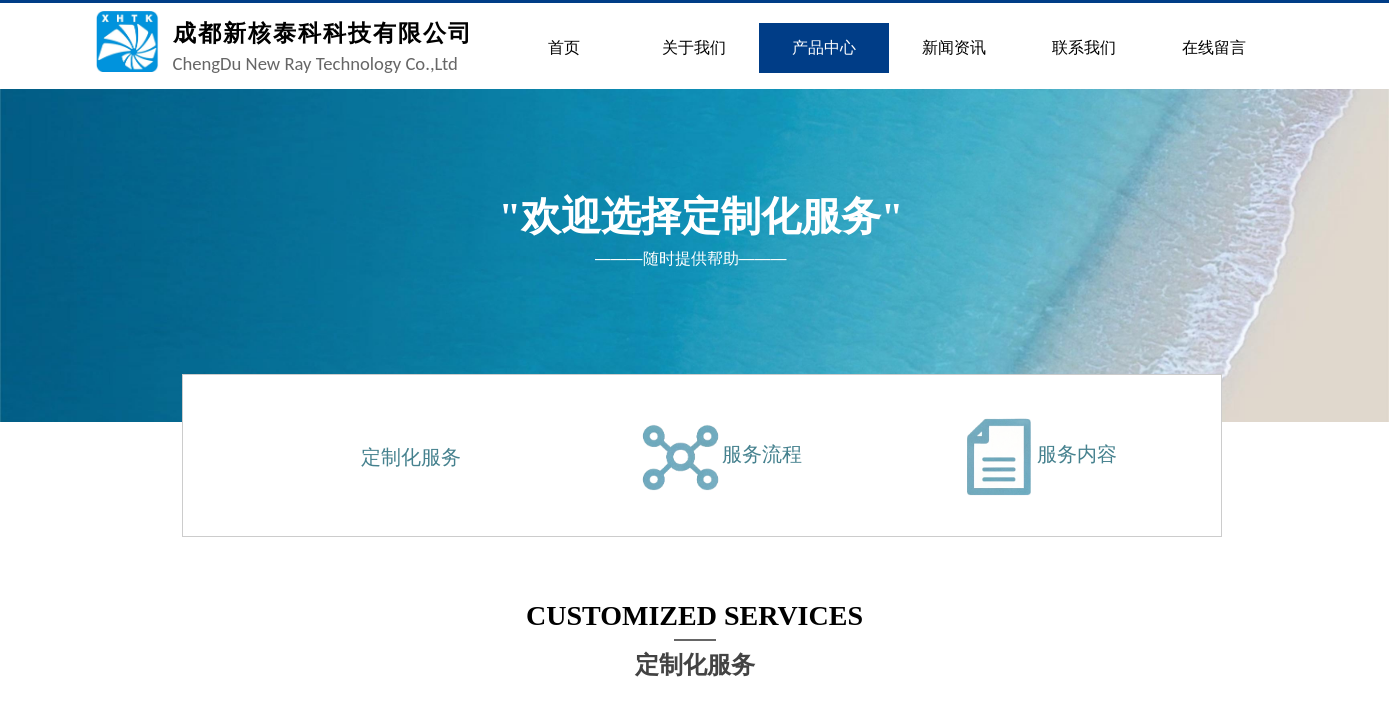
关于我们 (694, 47)
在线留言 (1214, 47)
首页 (564, 47)
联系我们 (1084, 47)
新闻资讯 (954, 47)
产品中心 (824, 47)
